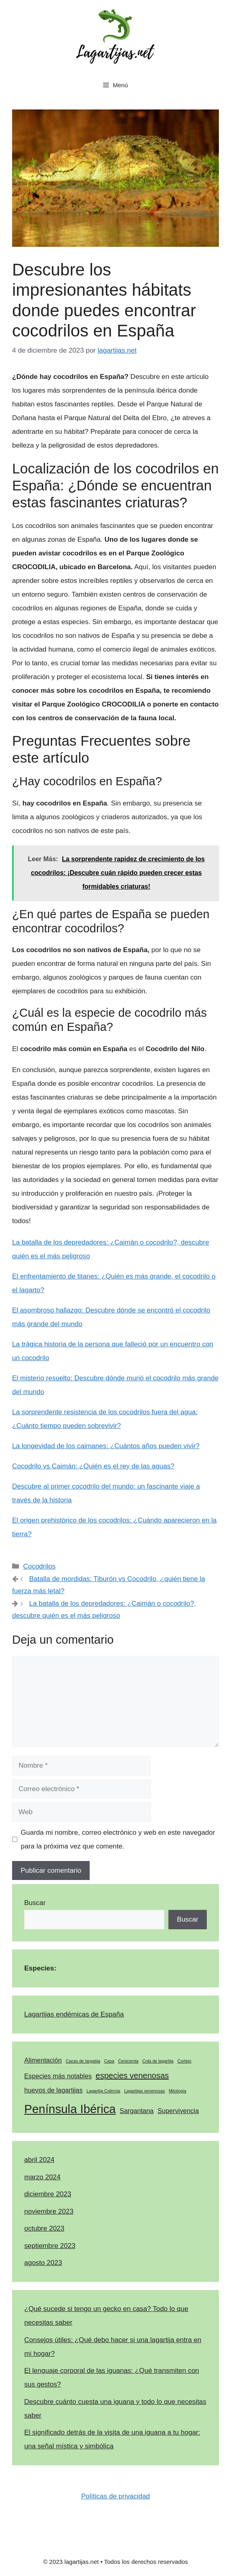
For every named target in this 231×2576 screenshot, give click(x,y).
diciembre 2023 (47, 2194)
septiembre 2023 (50, 2246)
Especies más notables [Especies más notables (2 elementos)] (58, 2076)
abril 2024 (39, 2160)
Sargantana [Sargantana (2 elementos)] (136, 2110)
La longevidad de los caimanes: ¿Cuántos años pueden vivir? (106, 1446)
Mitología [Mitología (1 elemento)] (177, 2090)
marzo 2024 (42, 2177)
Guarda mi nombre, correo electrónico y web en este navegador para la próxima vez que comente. (118, 1839)
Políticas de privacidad (115, 2496)
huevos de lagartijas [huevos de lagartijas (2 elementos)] (53, 2090)
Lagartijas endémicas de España (74, 2014)
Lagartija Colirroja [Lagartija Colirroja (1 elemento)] (103, 2090)
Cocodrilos (39, 1566)
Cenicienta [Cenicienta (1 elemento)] (128, 2061)
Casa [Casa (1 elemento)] (109, 2061)
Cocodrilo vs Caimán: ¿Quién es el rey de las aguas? (93, 1466)
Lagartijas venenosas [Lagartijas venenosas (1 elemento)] (144, 2090)
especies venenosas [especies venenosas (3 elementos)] (132, 2075)
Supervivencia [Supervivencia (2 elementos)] (178, 2110)
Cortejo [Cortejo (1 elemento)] (184, 2061)
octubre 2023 (44, 2228)
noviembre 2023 (49, 2211)
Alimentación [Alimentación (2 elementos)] (43, 2060)
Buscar (35, 1903)
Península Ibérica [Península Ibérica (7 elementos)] (70, 2108)
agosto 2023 (43, 2263)
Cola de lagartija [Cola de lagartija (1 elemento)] (158, 2061)
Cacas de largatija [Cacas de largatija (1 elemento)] (83, 2061)
